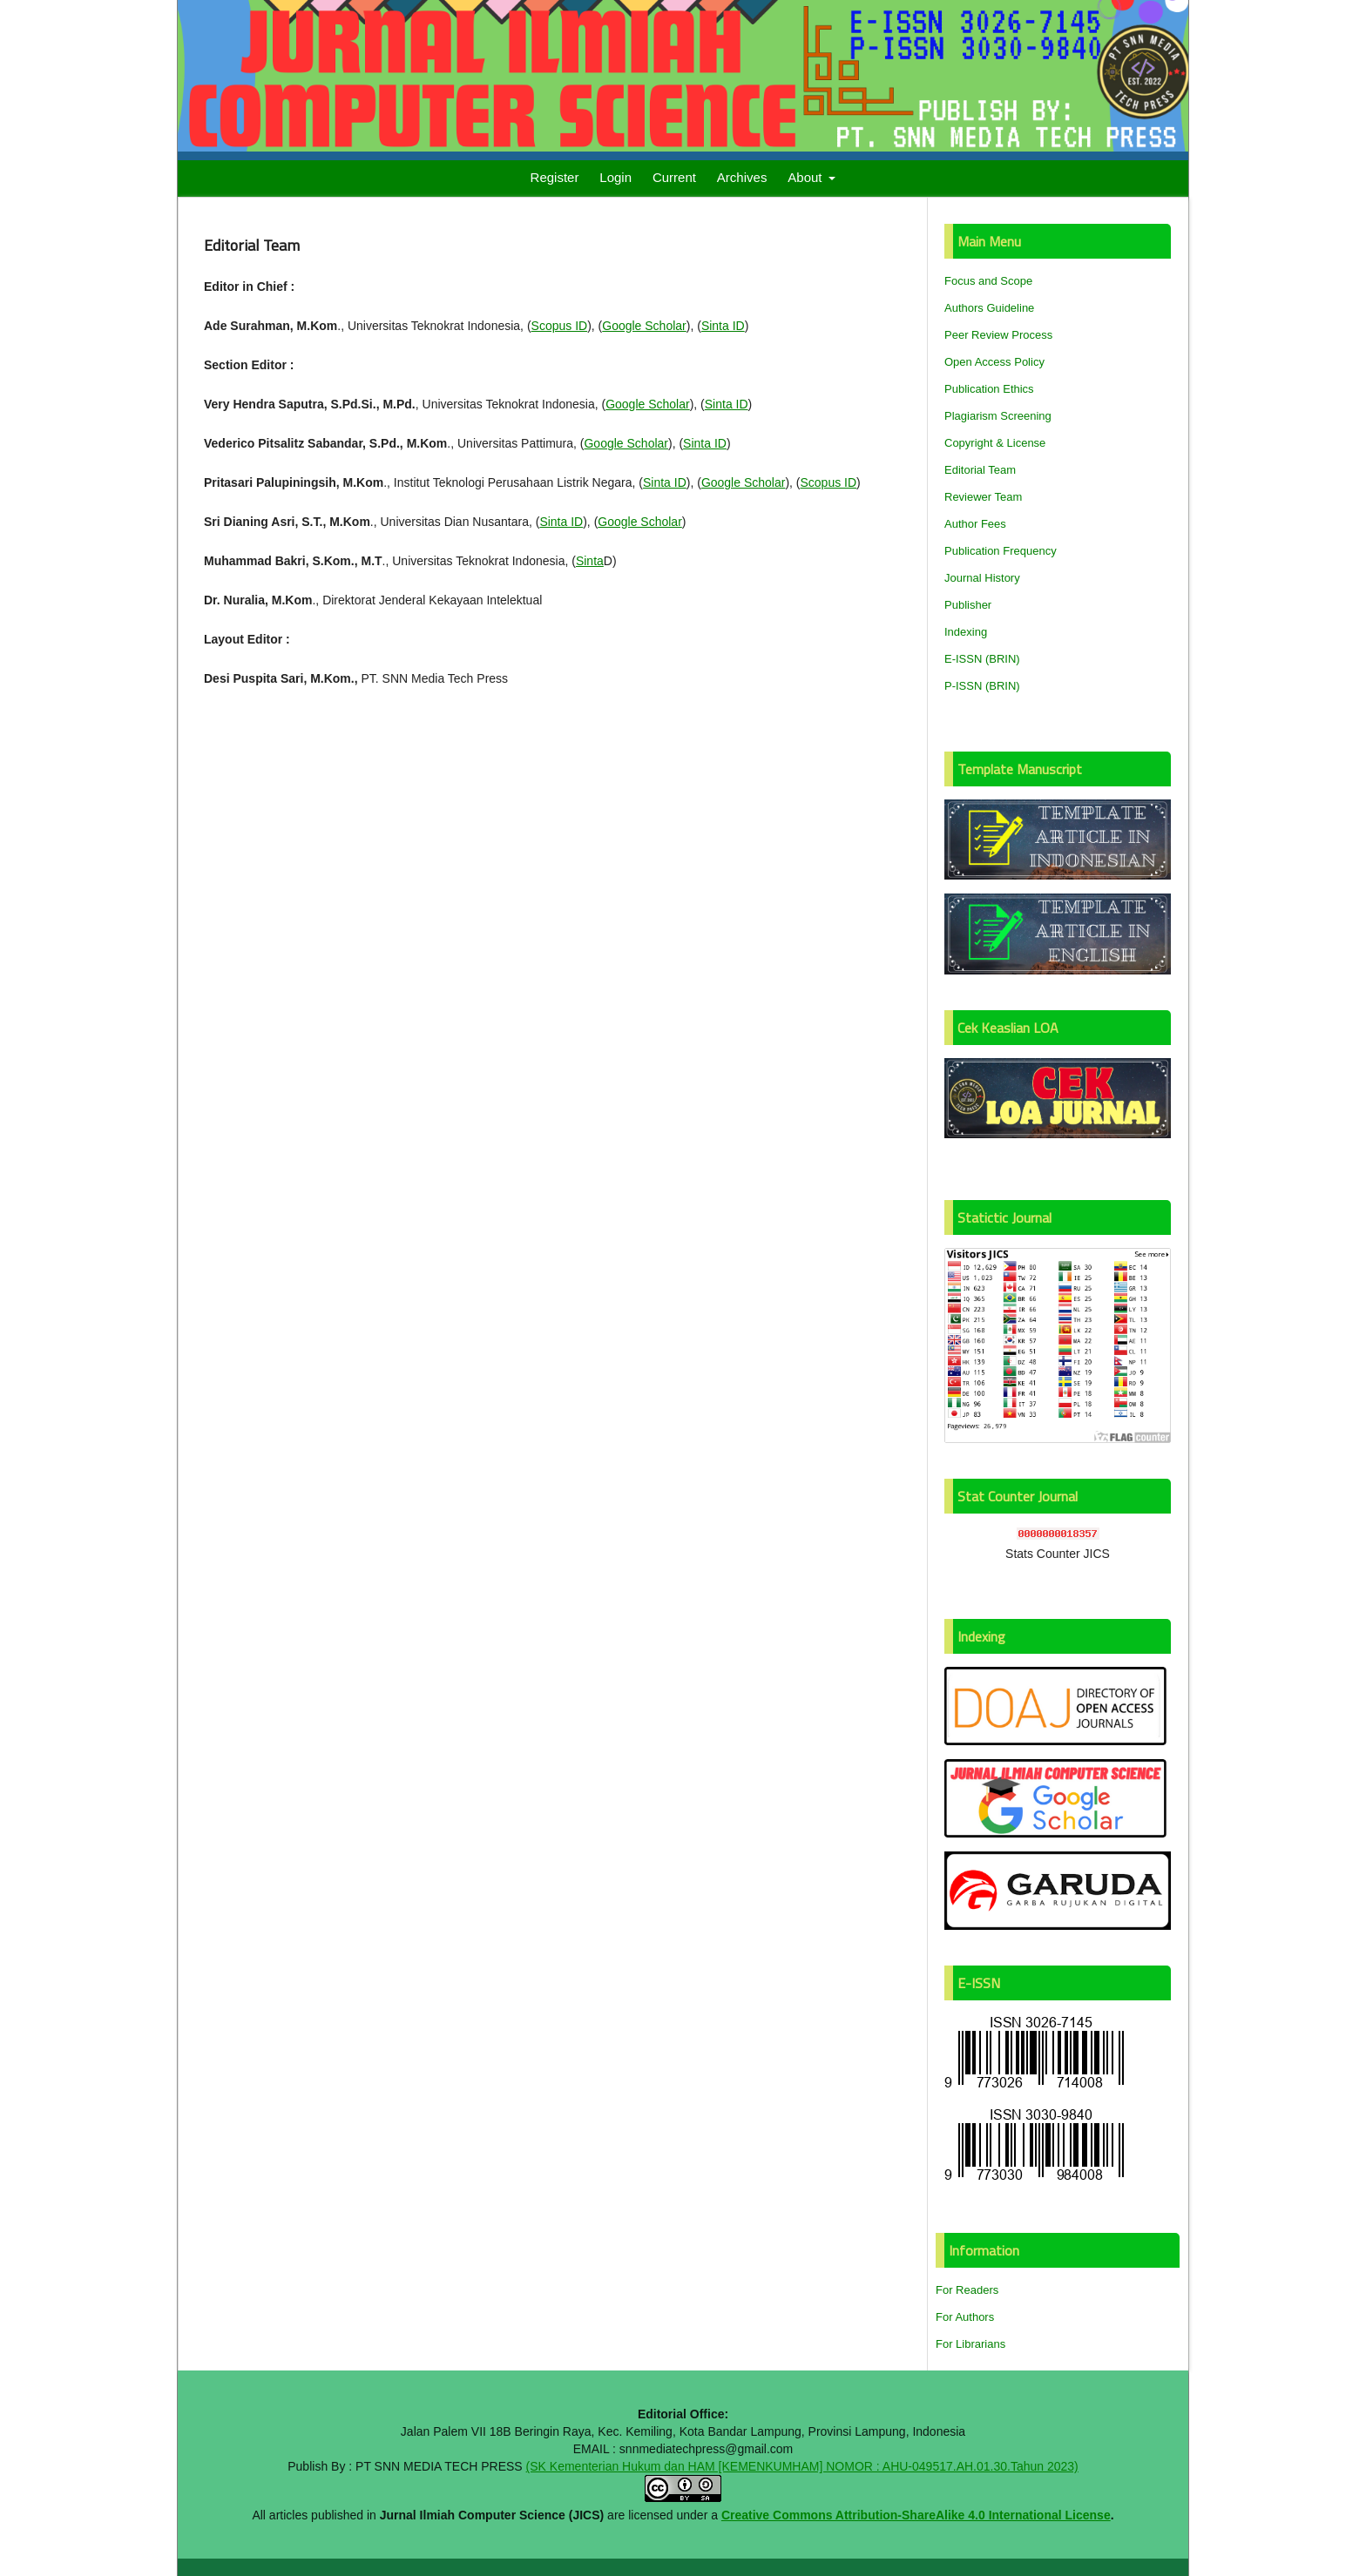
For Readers (967, 2289)
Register (555, 177)
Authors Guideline (989, 307)
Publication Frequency (1000, 550)
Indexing (965, 631)
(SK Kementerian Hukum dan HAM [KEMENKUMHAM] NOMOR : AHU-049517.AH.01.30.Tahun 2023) (802, 2466)
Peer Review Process (998, 334)
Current (674, 177)
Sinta (590, 561)
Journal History (982, 577)
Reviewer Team (983, 496)
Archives (742, 177)
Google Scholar (644, 326)
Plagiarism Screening (998, 415)
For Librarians (970, 2343)
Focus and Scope (988, 280)
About (806, 177)
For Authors (965, 2316)
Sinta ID (723, 326)
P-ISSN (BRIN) (982, 685)
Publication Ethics (989, 388)
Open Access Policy (994, 361)
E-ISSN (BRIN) (982, 658)
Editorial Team (980, 469)
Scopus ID (559, 326)
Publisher (967, 604)
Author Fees (975, 523)
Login (615, 177)
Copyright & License (994, 442)
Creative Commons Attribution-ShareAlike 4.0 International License (916, 2515)
